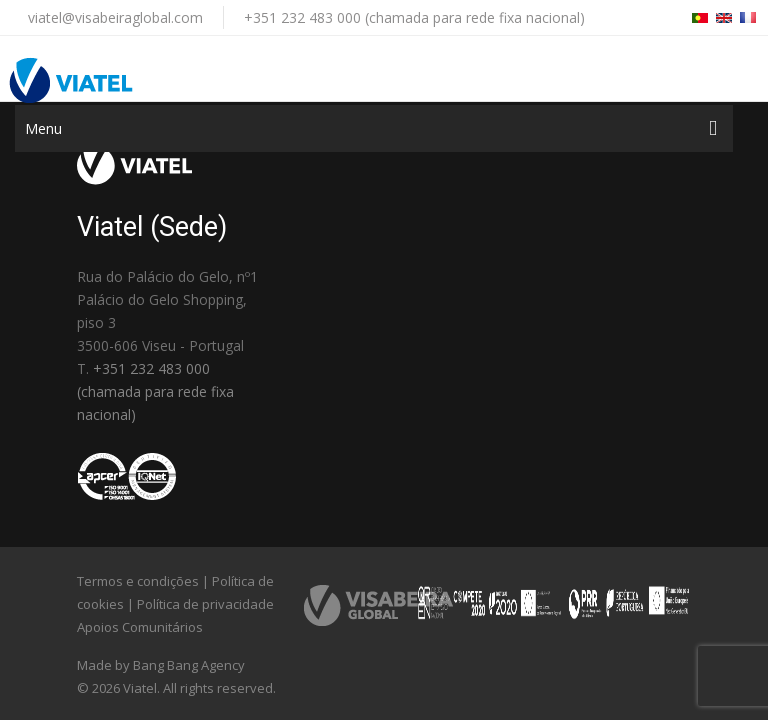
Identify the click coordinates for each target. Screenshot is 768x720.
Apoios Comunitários (140, 627)
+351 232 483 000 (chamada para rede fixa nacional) (414, 17)
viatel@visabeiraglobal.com (115, 17)
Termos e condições (138, 581)
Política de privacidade (205, 604)
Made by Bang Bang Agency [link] (161, 665)
